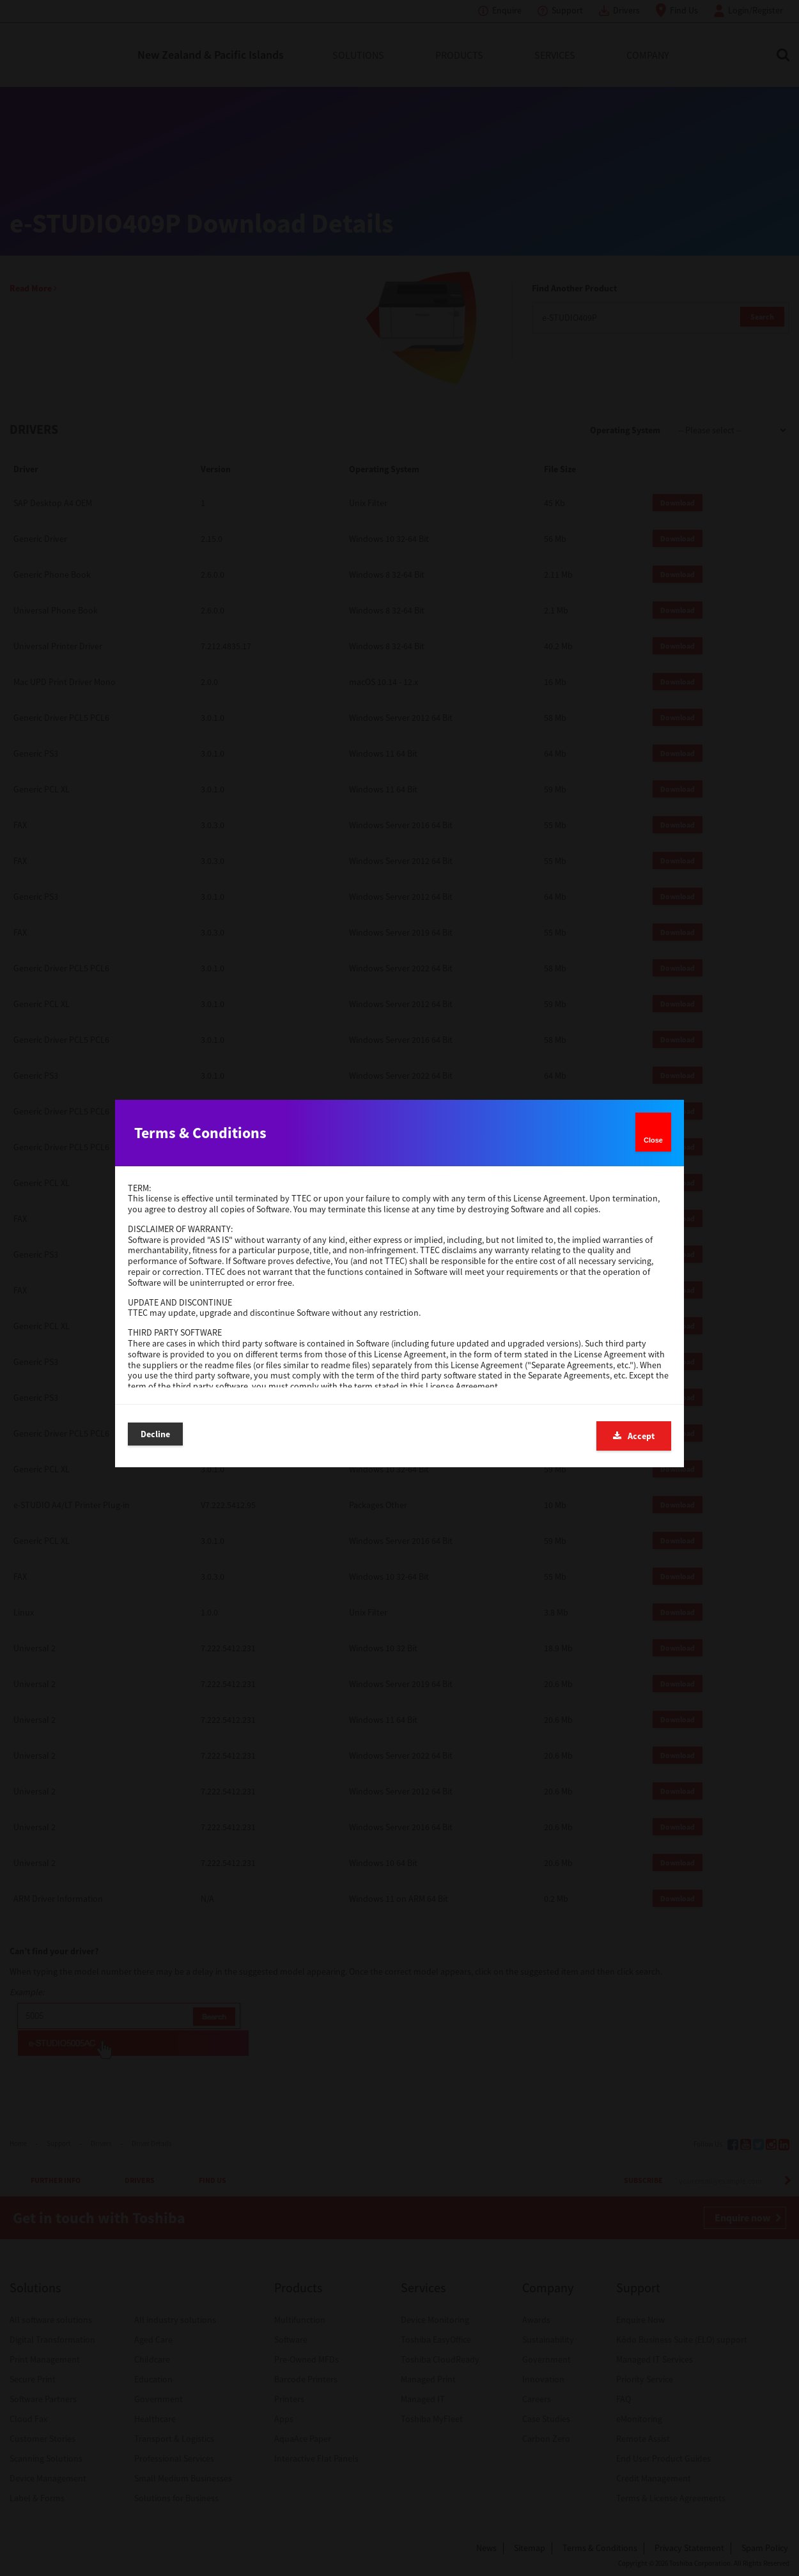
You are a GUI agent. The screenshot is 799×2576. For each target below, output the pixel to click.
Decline (155, 1435)
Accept (634, 1436)
